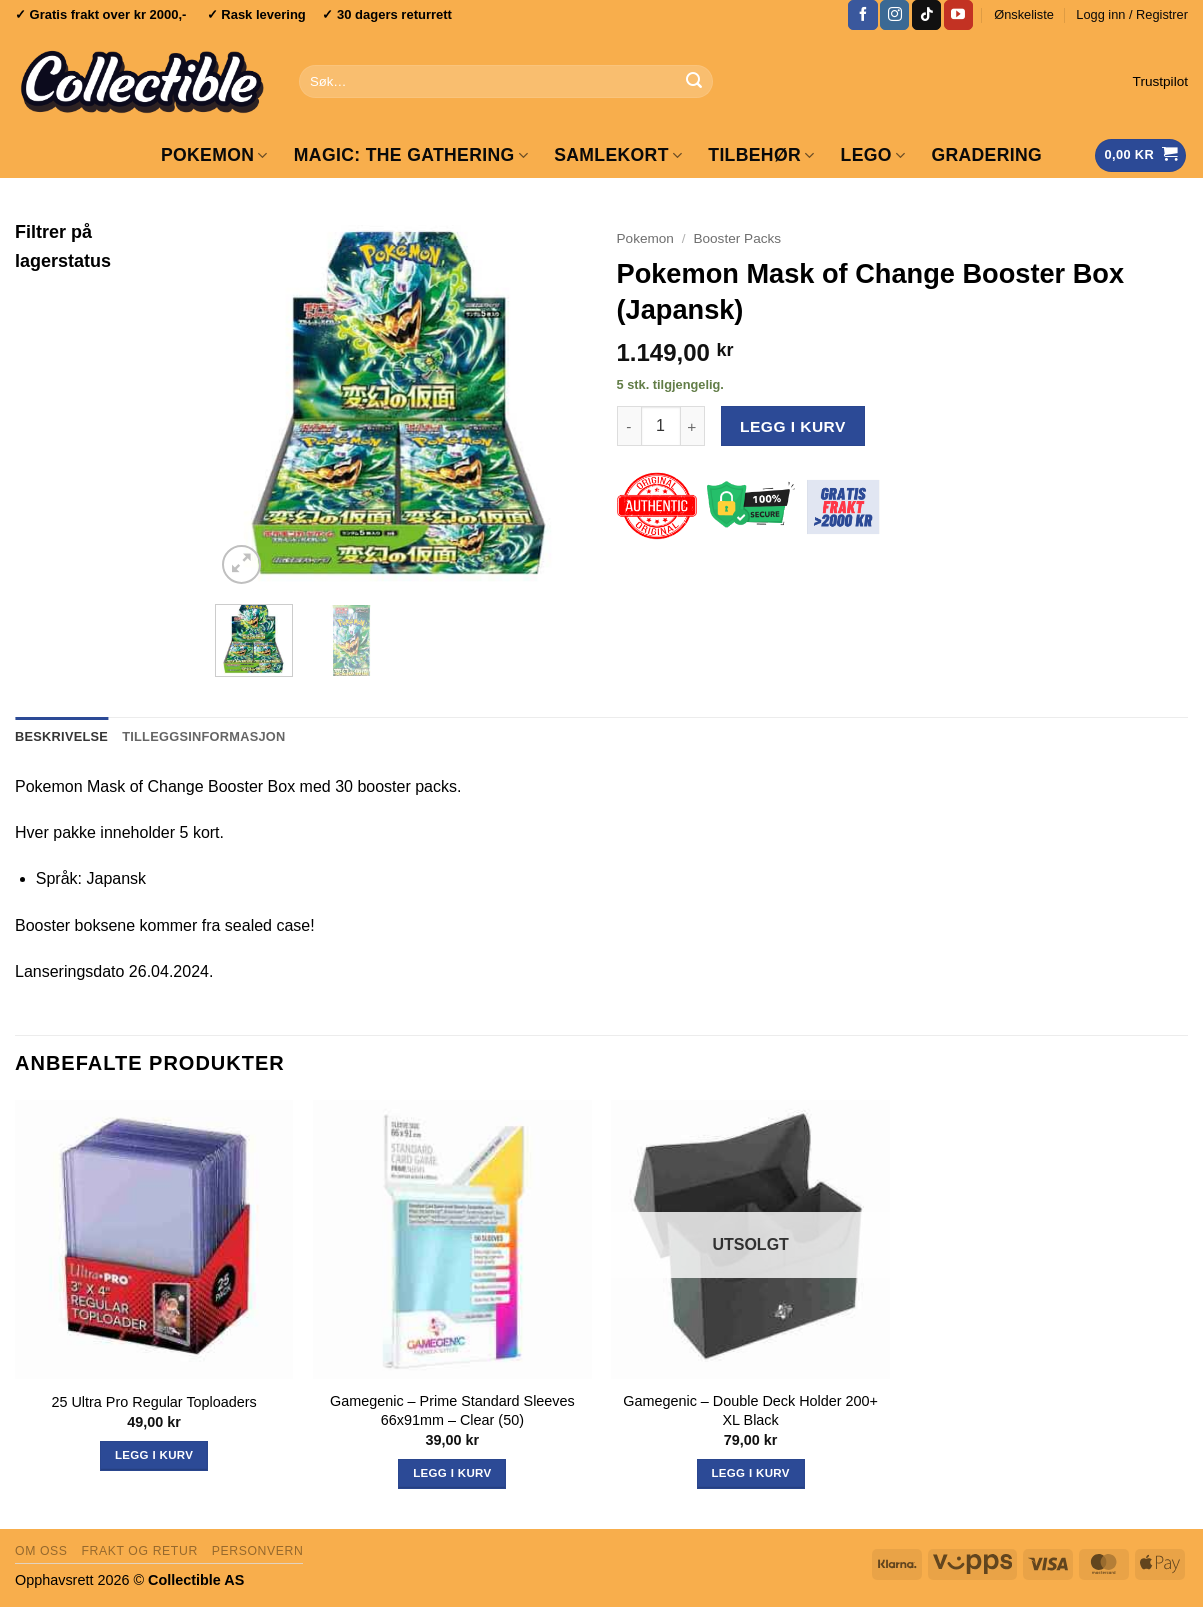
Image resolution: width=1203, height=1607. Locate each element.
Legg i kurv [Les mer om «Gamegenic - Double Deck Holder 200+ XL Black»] (750, 1473)
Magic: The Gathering (411, 155)
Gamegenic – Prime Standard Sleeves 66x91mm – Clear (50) (452, 1410)
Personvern (258, 1551)
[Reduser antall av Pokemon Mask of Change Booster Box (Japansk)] (629, 426)
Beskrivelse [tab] (61, 736)
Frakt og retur (139, 1551)
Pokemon (214, 155)
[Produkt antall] (661, 426)
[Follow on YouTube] (958, 15)
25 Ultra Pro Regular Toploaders (153, 1402)
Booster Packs (737, 238)
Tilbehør (761, 155)
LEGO (873, 155)
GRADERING (986, 155)
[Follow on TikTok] (926, 15)
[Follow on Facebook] (862, 15)
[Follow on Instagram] (894, 15)
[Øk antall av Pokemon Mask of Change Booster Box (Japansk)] (693, 426)
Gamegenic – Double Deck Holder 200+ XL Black (750, 1410)
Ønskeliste (1024, 14)
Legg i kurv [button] (154, 1455)
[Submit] (695, 82)
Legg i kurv (793, 426)
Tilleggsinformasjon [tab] (203, 736)
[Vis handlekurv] (1140, 155)
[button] (1132, 15)
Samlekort (618, 155)
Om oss (41, 1551)
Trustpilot (1160, 81)
